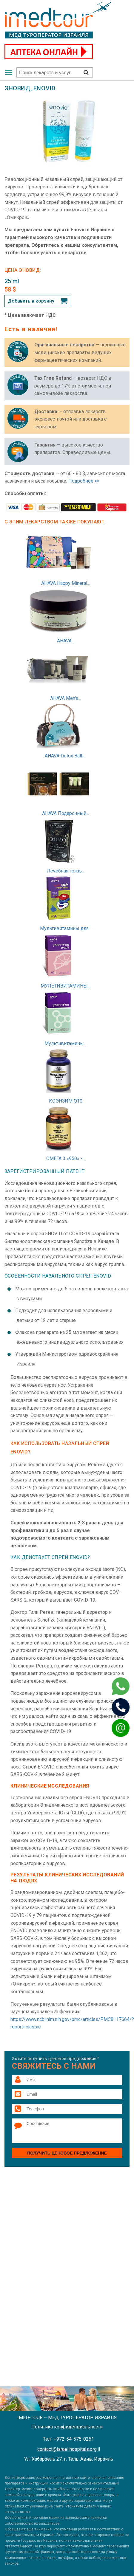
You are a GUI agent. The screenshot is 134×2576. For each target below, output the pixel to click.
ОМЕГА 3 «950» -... (65, 1158)
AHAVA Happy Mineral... (65, 583)
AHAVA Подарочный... (65, 813)
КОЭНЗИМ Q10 (65, 1101)
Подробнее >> (83, 481)
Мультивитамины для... (65, 928)
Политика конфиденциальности (67, 2427)
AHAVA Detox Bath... (65, 756)
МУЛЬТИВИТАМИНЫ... (65, 986)
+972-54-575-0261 (74, 2439)
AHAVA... (65, 641)
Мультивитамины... (65, 1043)
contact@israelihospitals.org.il (68, 2449)
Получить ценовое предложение (67, 2153)
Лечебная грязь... (65, 871)
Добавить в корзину (31, 301)
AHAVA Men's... (65, 698)
